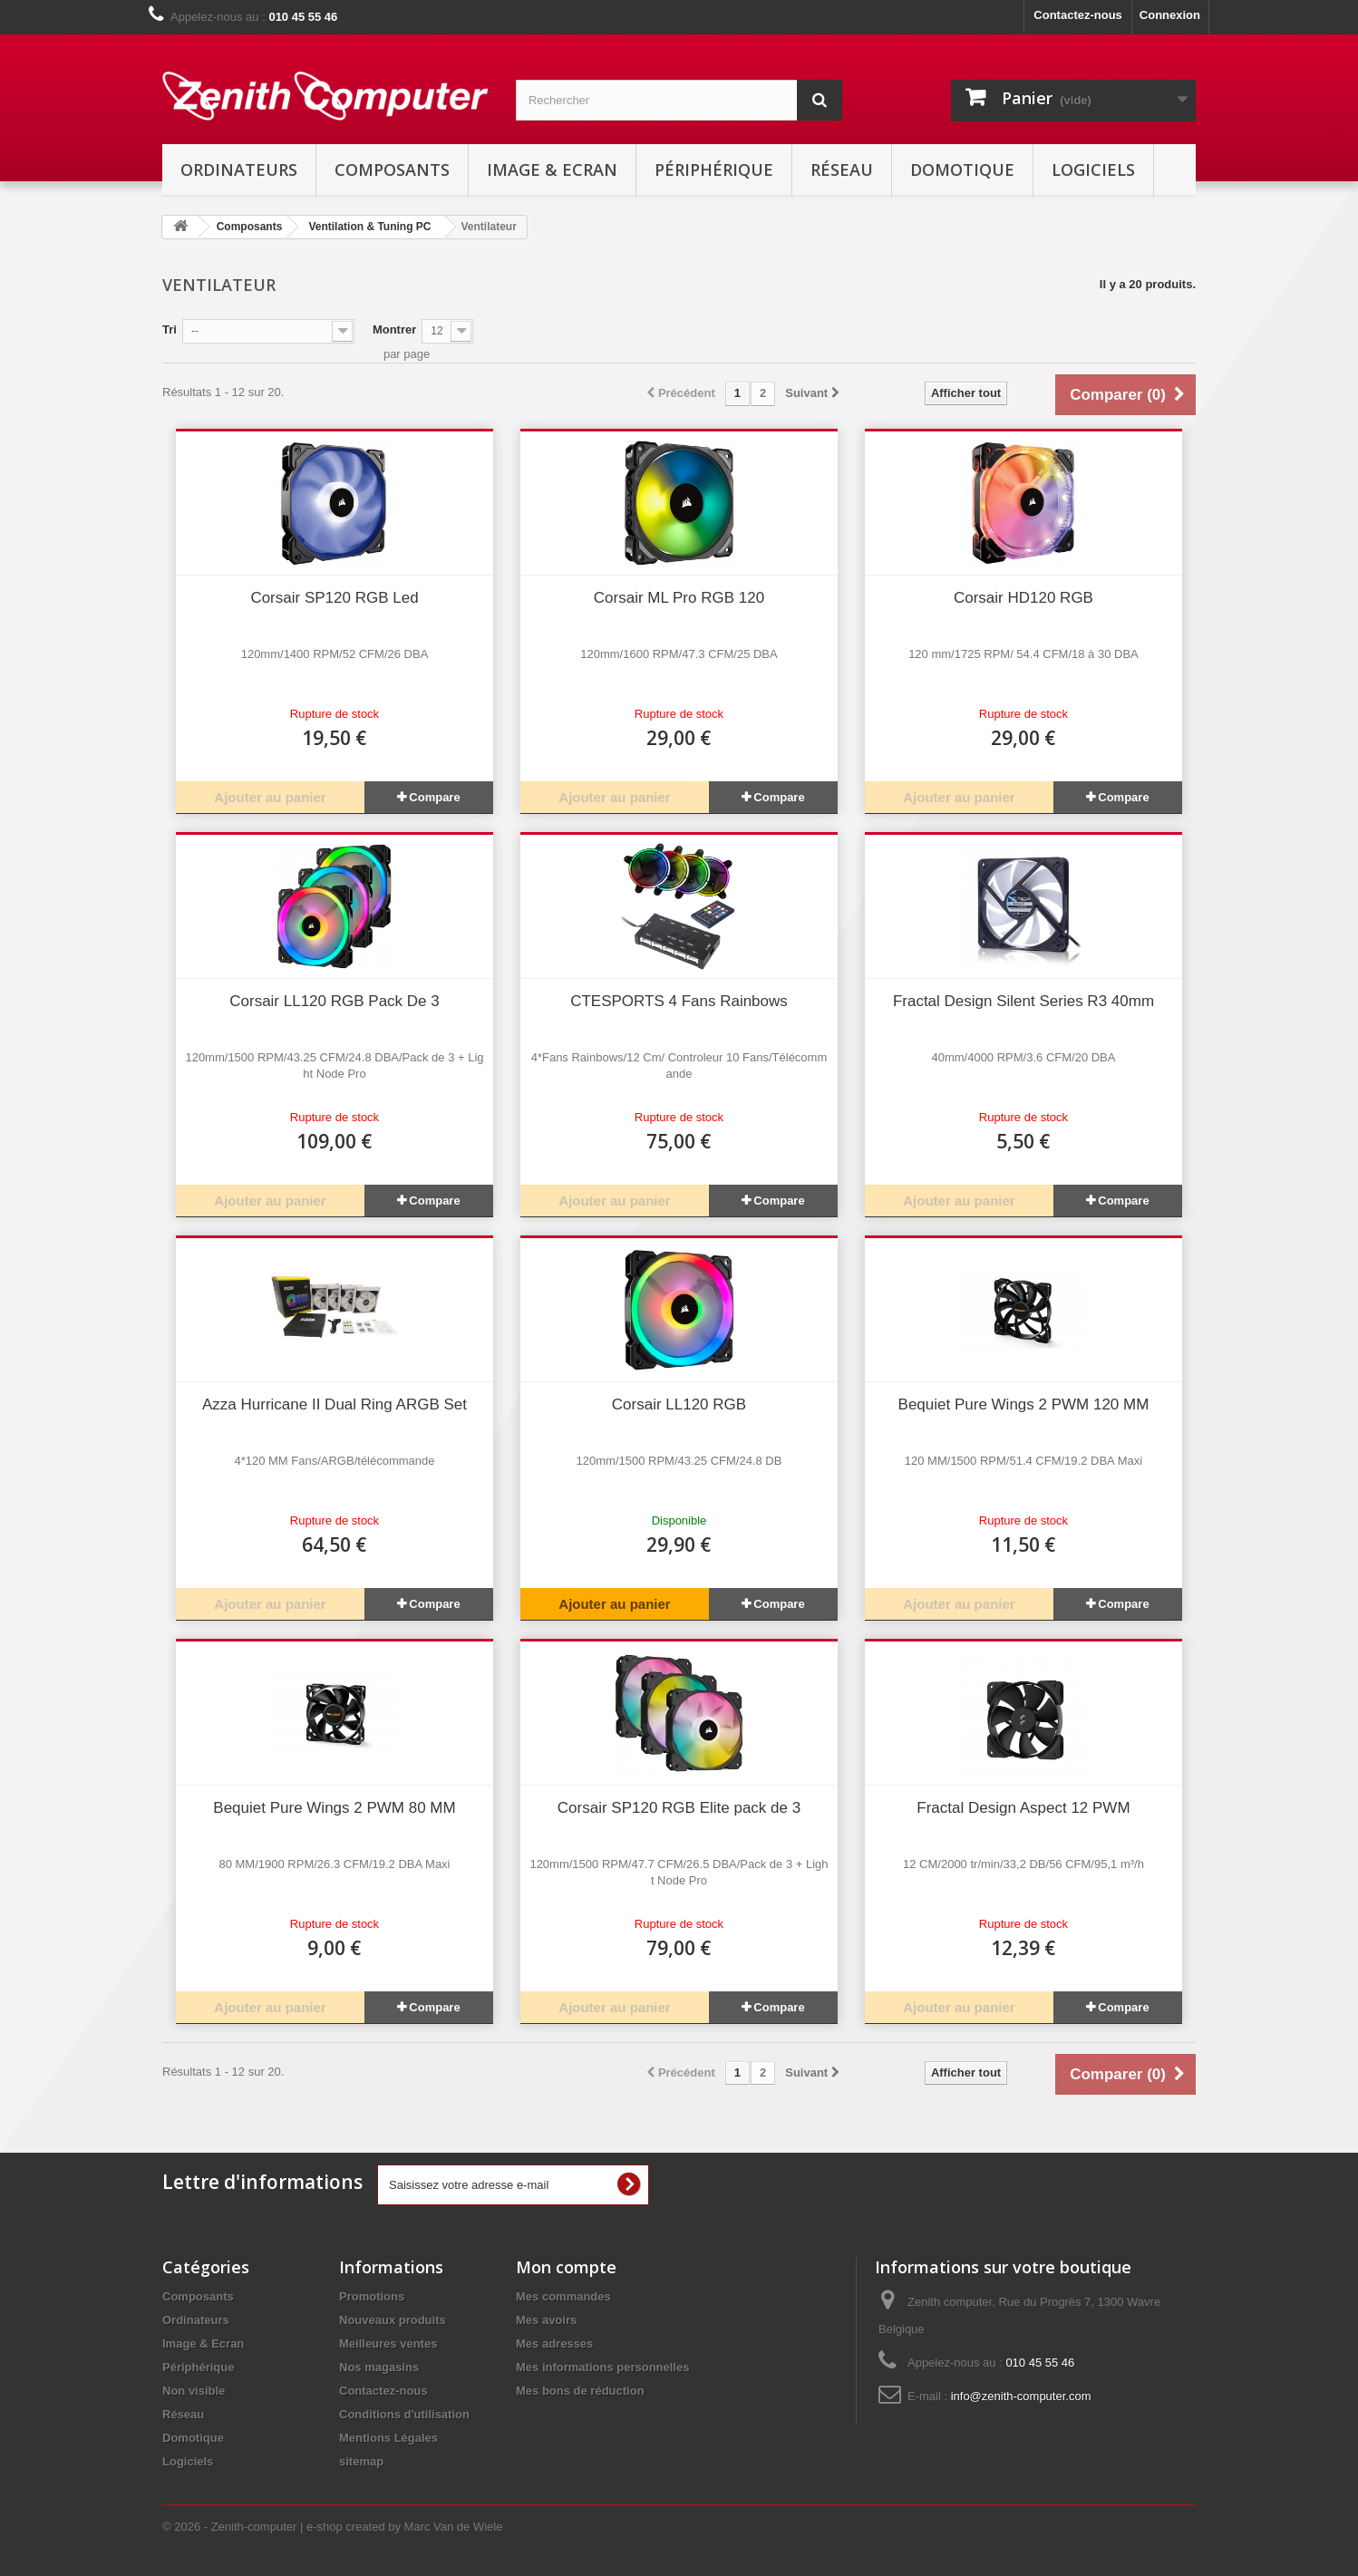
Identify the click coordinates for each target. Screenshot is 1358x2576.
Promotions (371, 2296)
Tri (169, 329)
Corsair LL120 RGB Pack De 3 (334, 1001)
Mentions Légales (388, 2438)
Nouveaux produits (392, 2320)
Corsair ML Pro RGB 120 (679, 597)
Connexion (1170, 15)
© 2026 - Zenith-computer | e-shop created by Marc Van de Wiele (332, 2526)
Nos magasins (379, 2367)
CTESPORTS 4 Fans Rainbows (679, 1001)
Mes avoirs (546, 2320)
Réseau (841, 169)
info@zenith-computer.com (1021, 2396)
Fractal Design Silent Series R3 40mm (1023, 1001)
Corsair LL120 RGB (679, 1404)
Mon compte (566, 2267)
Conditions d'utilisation (404, 2414)
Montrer (394, 329)
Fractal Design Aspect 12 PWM (1023, 1807)
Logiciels (1093, 169)
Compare (434, 797)
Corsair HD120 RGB (1023, 597)
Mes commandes (563, 2296)
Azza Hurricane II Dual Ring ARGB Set (334, 1404)
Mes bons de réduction (580, 2390)
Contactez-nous (1077, 15)
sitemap (361, 2461)
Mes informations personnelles (602, 2367)
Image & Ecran (552, 169)
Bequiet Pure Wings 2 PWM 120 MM (1023, 1404)
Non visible (193, 2390)
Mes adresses (554, 2343)
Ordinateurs (238, 169)
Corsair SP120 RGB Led (334, 597)
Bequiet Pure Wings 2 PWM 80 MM (334, 1807)
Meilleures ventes (388, 2343)
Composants (392, 169)
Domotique (962, 169)
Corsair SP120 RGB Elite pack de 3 (679, 1807)
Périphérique (714, 169)
